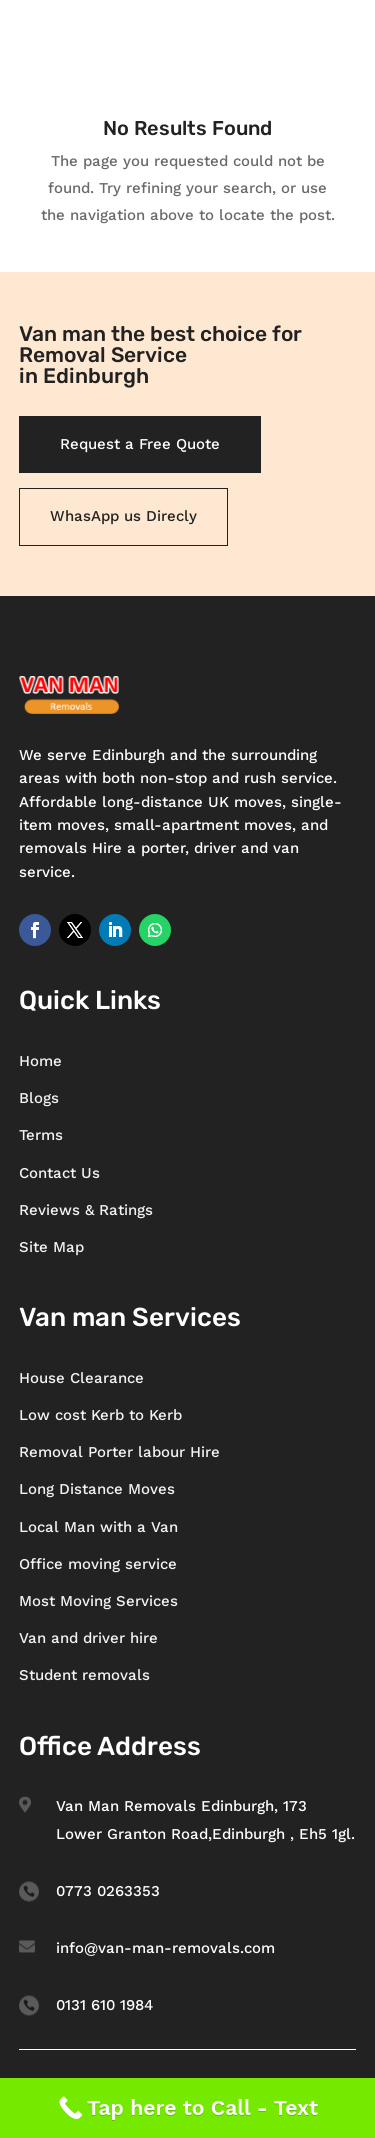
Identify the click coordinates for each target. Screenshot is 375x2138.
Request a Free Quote (140, 444)
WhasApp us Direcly (123, 516)
